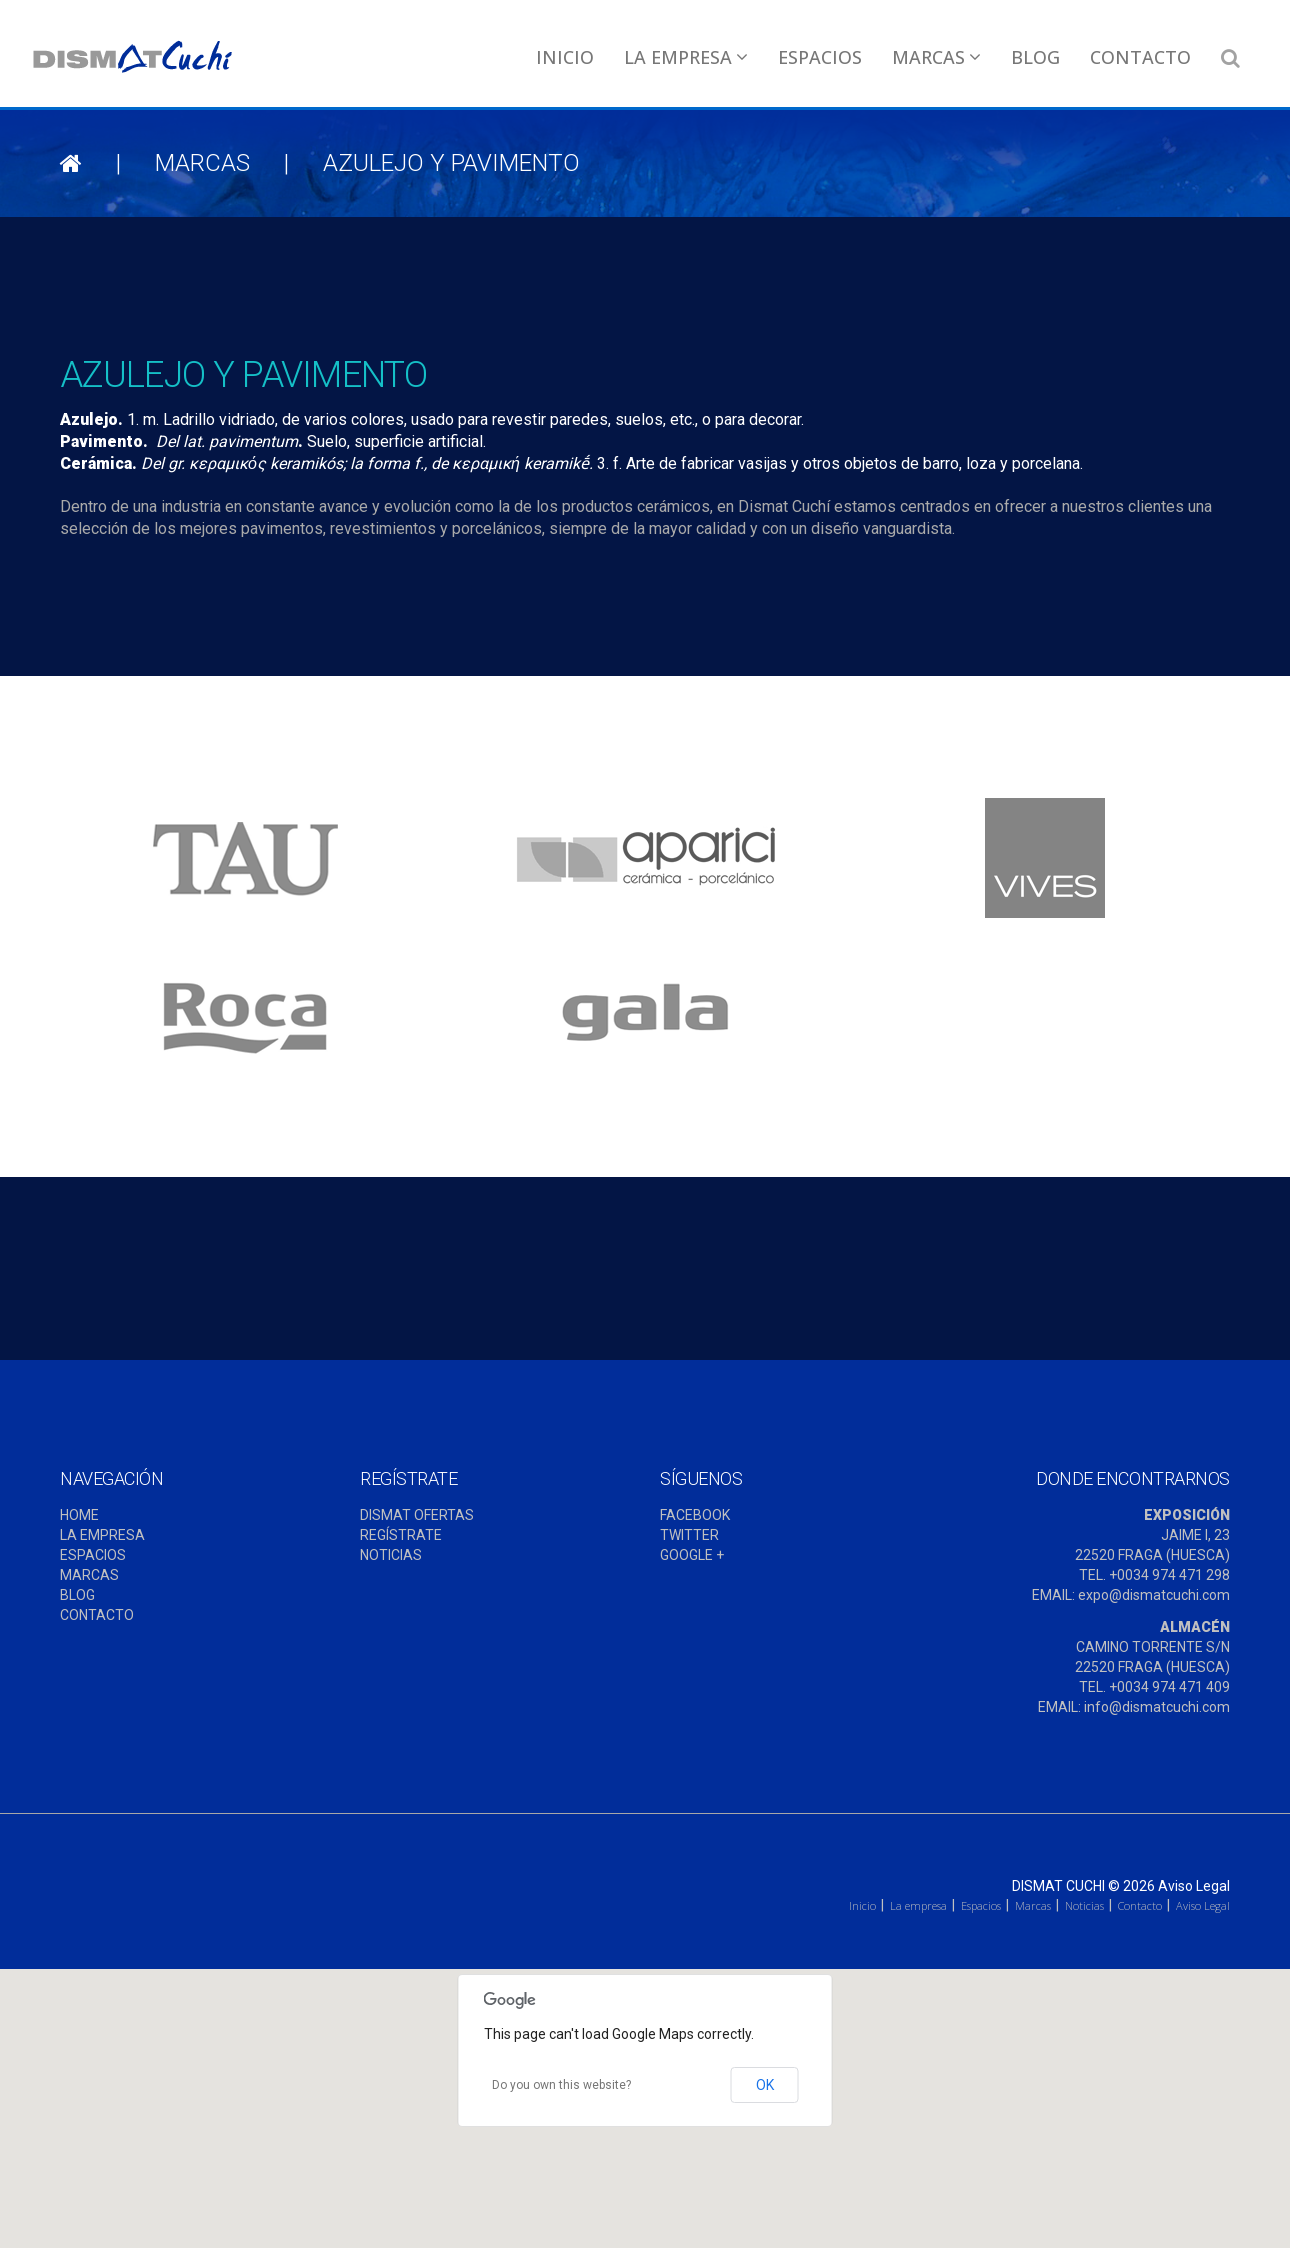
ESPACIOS (93, 1555)
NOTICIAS (391, 1555)
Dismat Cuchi (1058, 1886)
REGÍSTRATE (401, 1535)
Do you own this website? (561, 2085)
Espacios (820, 57)
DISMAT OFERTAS (417, 1515)
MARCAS (89, 1575)
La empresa (686, 57)
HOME (79, 1515)
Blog (1035, 57)
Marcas (936, 57)
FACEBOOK (695, 1515)
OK (765, 2085)
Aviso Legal (1194, 1886)
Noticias (1084, 1905)
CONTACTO (97, 1615)
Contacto (1140, 57)
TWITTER (689, 1535)
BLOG (77, 1595)
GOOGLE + (692, 1555)
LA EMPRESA (102, 1535)
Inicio (565, 57)
